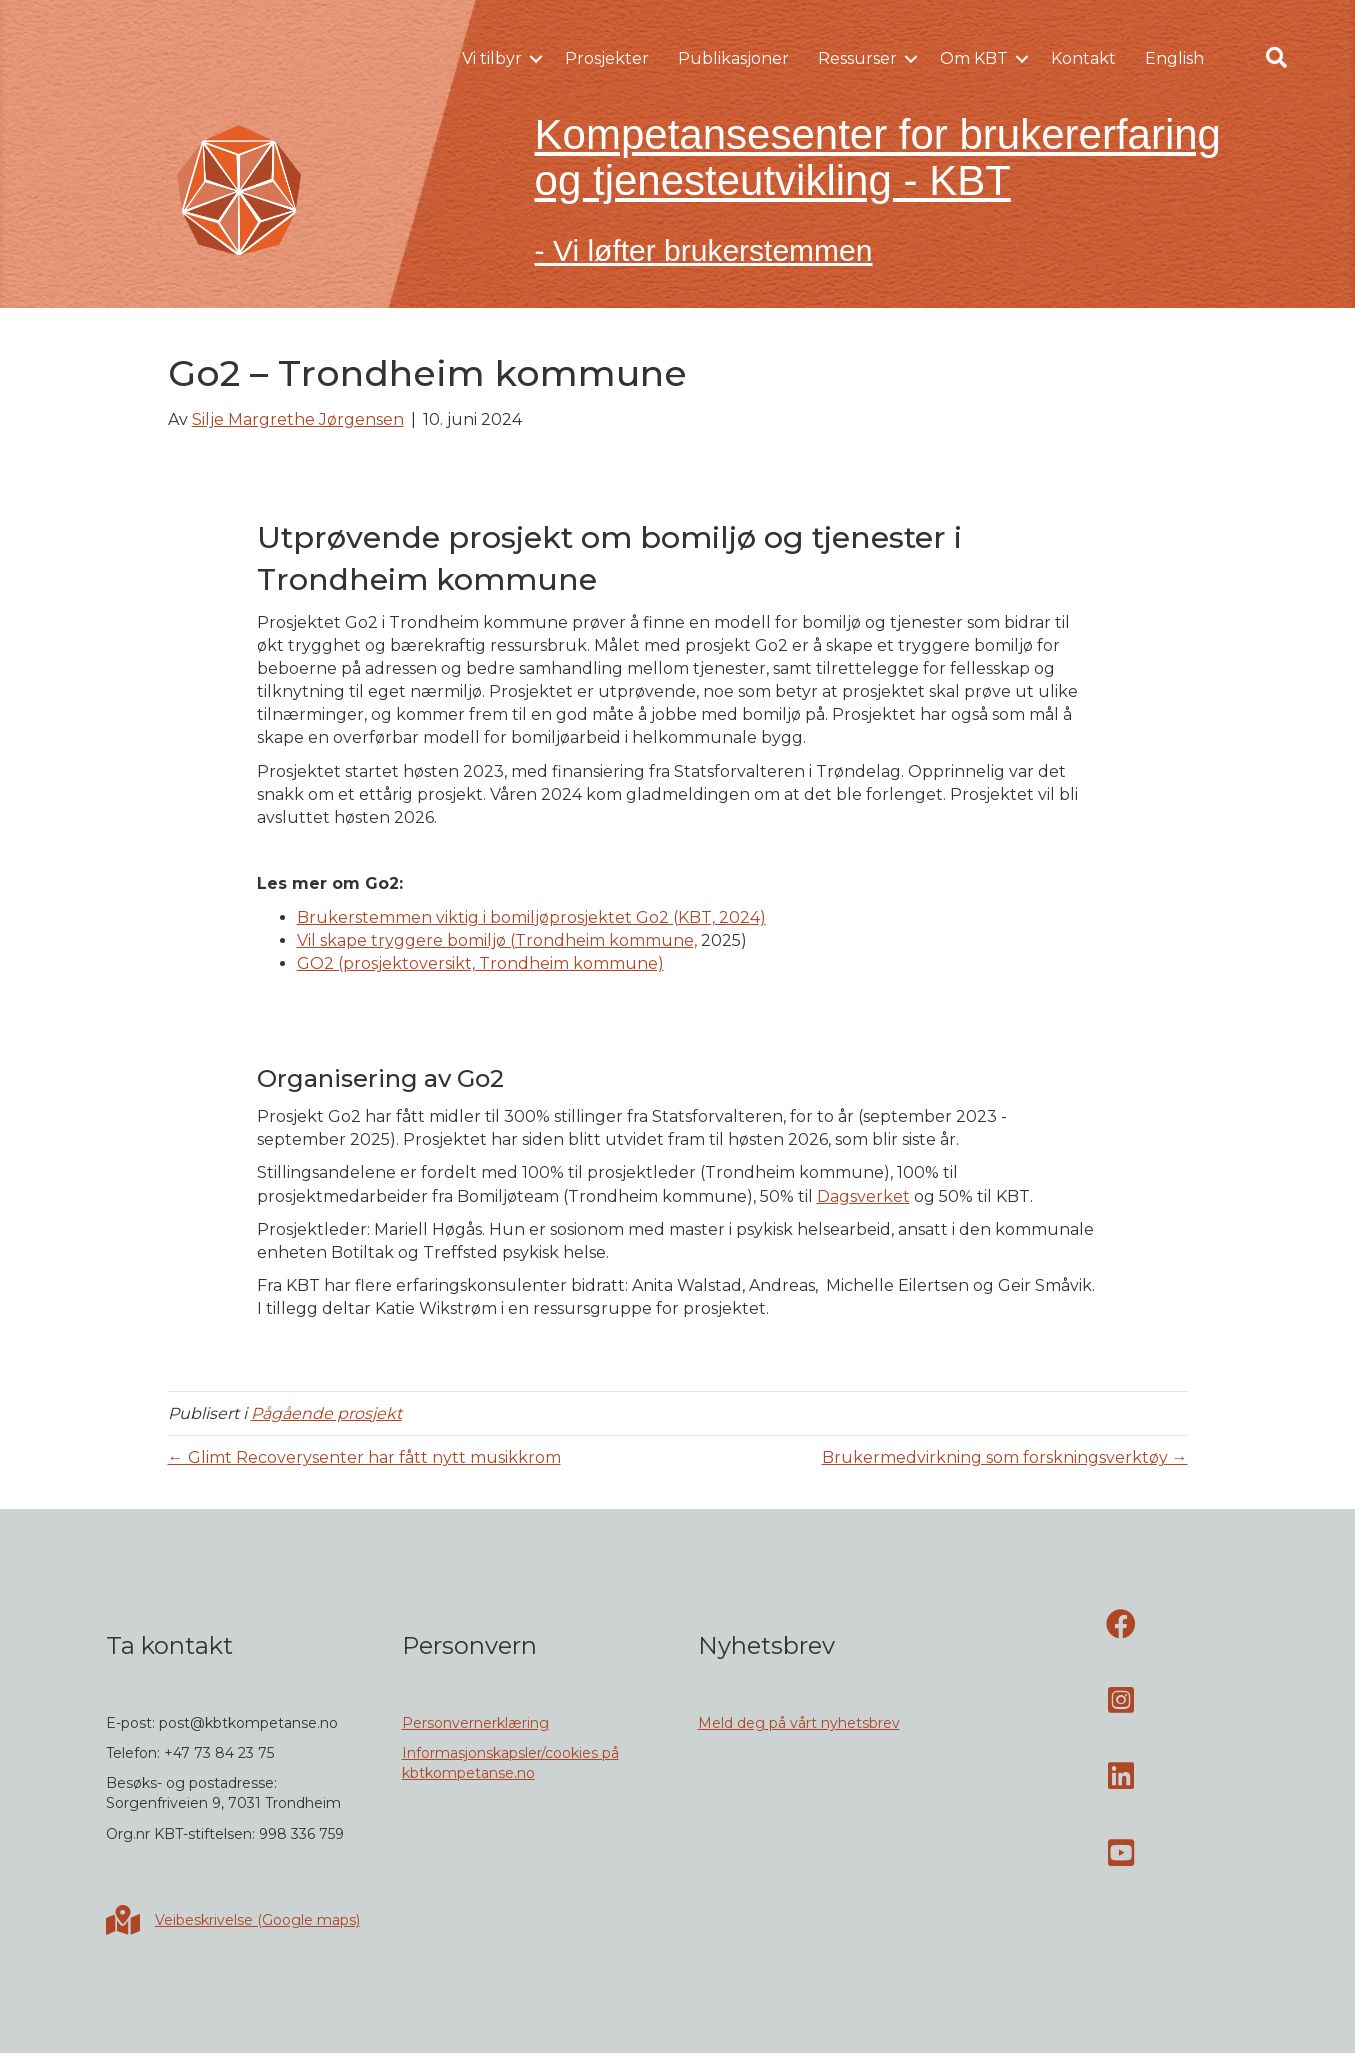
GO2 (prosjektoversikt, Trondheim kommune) (480, 963)
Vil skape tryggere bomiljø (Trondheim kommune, (497, 940)
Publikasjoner (733, 58)
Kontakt (1083, 58)
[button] (536, 59)
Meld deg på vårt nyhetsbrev (799, 1723)
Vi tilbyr (492, 58)
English (1174, 58)
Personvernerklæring (475, 1723)
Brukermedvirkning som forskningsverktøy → (1005, 1457)
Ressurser (857, 58)
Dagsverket (863, 1196)
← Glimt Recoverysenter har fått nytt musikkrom (364, 1457)
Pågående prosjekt (326, 1413)
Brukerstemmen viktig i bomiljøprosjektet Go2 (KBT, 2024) (531, 917)
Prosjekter (607, 58)
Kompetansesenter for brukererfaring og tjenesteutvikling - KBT (878, 157)
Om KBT (974, 58)
